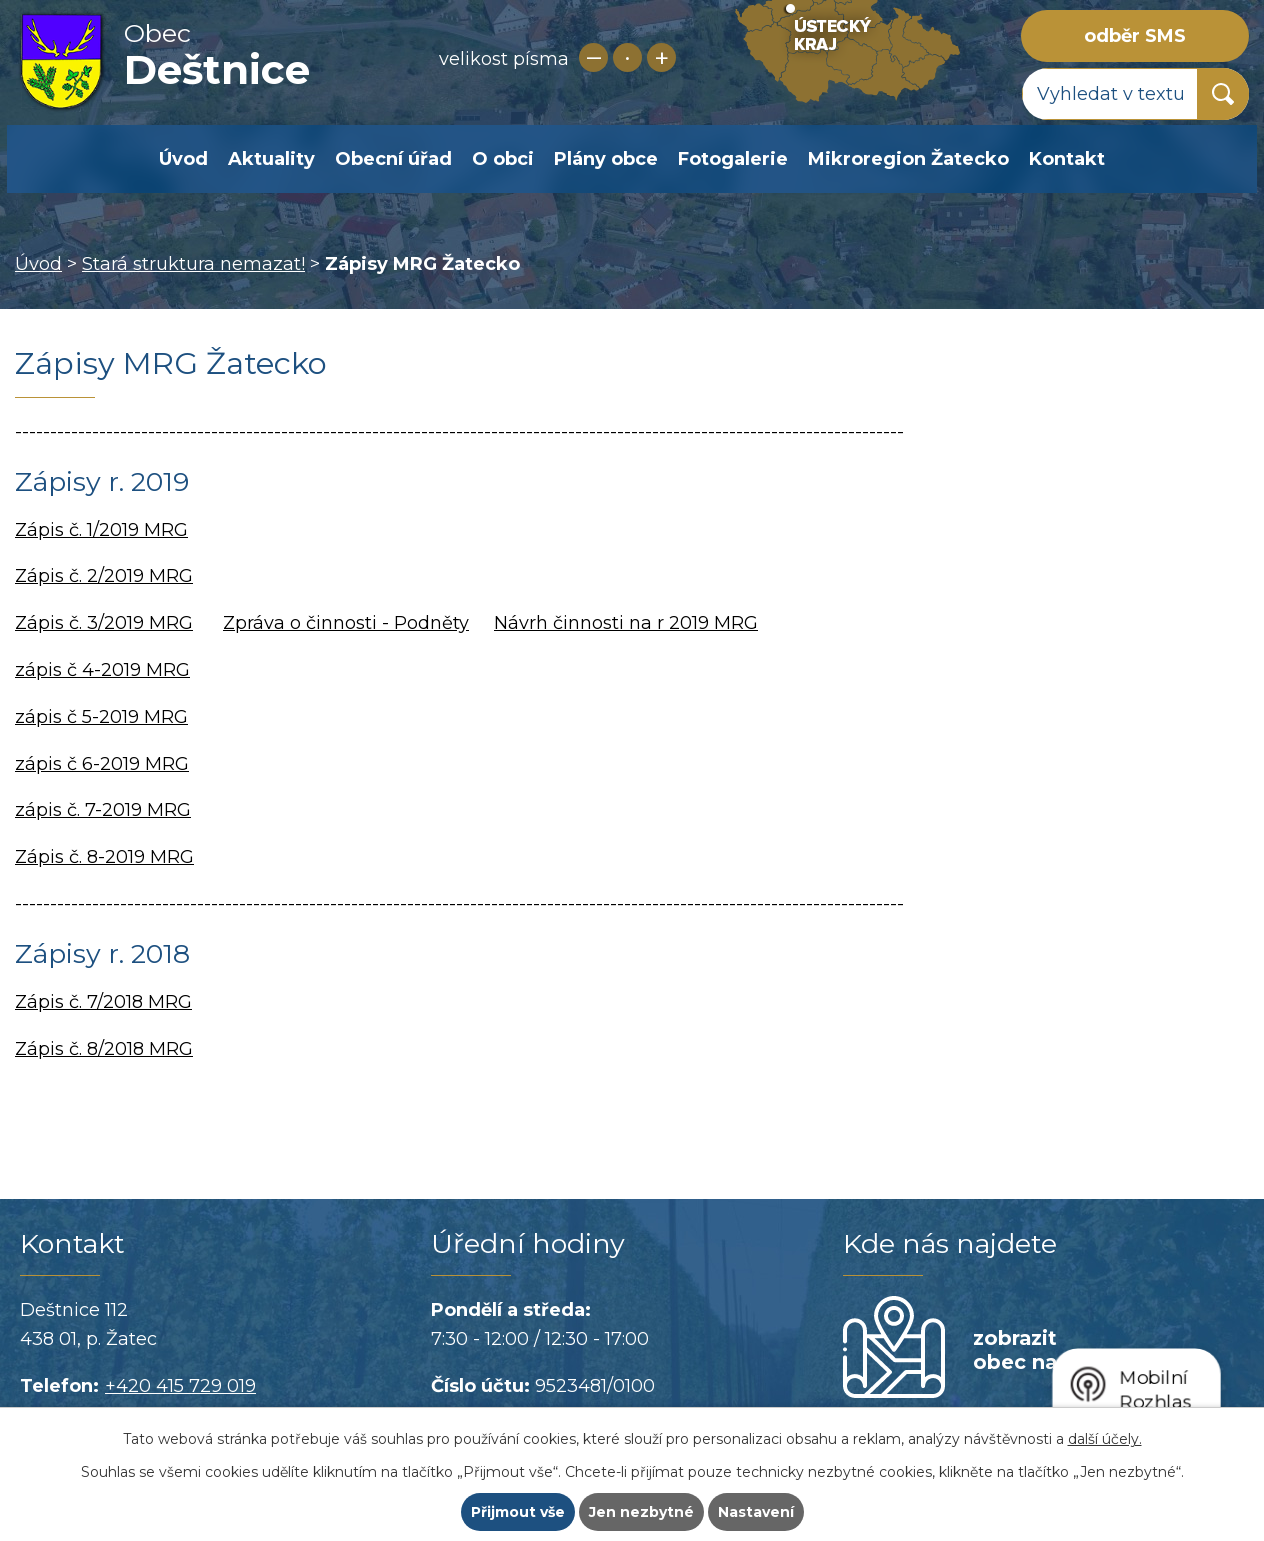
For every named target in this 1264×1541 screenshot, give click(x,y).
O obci (503, 159)
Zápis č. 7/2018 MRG (103, 1002)
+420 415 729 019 (180, 1386)
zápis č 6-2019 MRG (102, 764)
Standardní (627, 57)
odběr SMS (1135, 36)
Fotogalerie (733, 159)
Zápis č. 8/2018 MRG (104, 1049)
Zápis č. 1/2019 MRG (101, 530)
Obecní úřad (393, 159)
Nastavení (756, 1512)
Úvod (183, 159)
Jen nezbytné (641, 1512)
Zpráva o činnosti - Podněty (346, 623)
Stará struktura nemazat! (193, 264)
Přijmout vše (518, 1512)
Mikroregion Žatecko (908, 159)
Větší (661, 57)
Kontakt (1067, 159)
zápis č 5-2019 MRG (101, 717)
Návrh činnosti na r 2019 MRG (626, 623)
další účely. (1105, 1439)
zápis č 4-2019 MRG (102, 670)
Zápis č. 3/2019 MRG (104, 623)
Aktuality (271, 159)
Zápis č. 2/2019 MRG (104, 576)
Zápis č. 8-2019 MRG (104, 857)
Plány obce (606, 159)
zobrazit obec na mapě (1046, 1350)
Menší (593, 57)
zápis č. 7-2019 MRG (103, 810)
